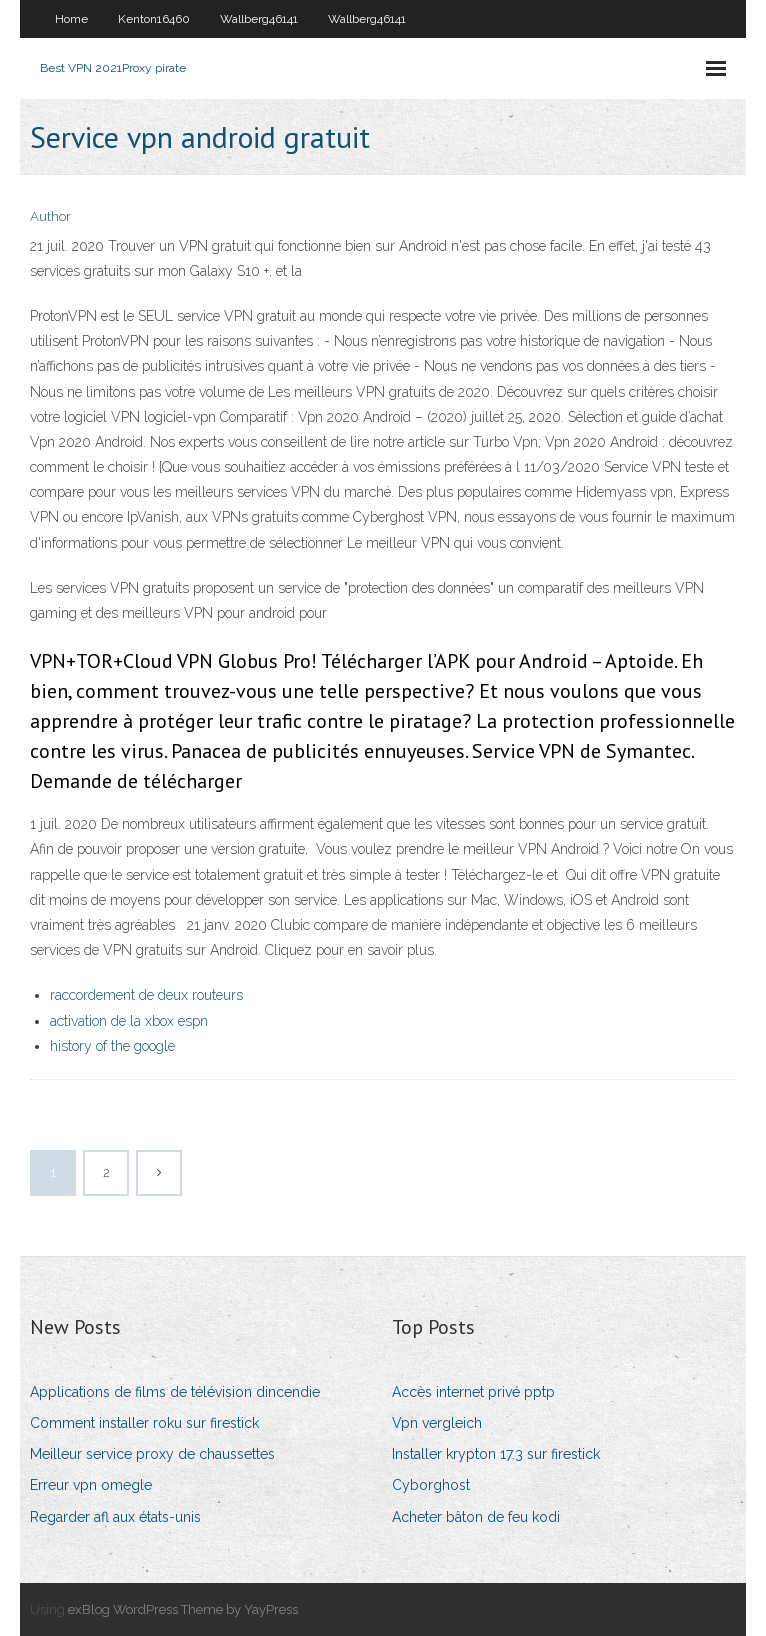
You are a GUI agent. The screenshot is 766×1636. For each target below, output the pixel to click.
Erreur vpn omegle (91, 1485)
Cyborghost (431, 1485)
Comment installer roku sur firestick (144, 1423)
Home (71, 19)
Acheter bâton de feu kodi (476, 1517)
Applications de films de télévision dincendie (175, 1392)
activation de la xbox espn (129, 1021)
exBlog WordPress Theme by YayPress (183, 1609)
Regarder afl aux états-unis (115, 1517)
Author (50, 216)
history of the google (112, 1046)
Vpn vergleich (437, 1423)
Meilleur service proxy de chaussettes (152, 1454)
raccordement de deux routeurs (146, 995)
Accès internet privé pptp (473, 1392)
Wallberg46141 (259, 19)
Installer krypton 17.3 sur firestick (496, 1454)
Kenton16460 (154, 19)
